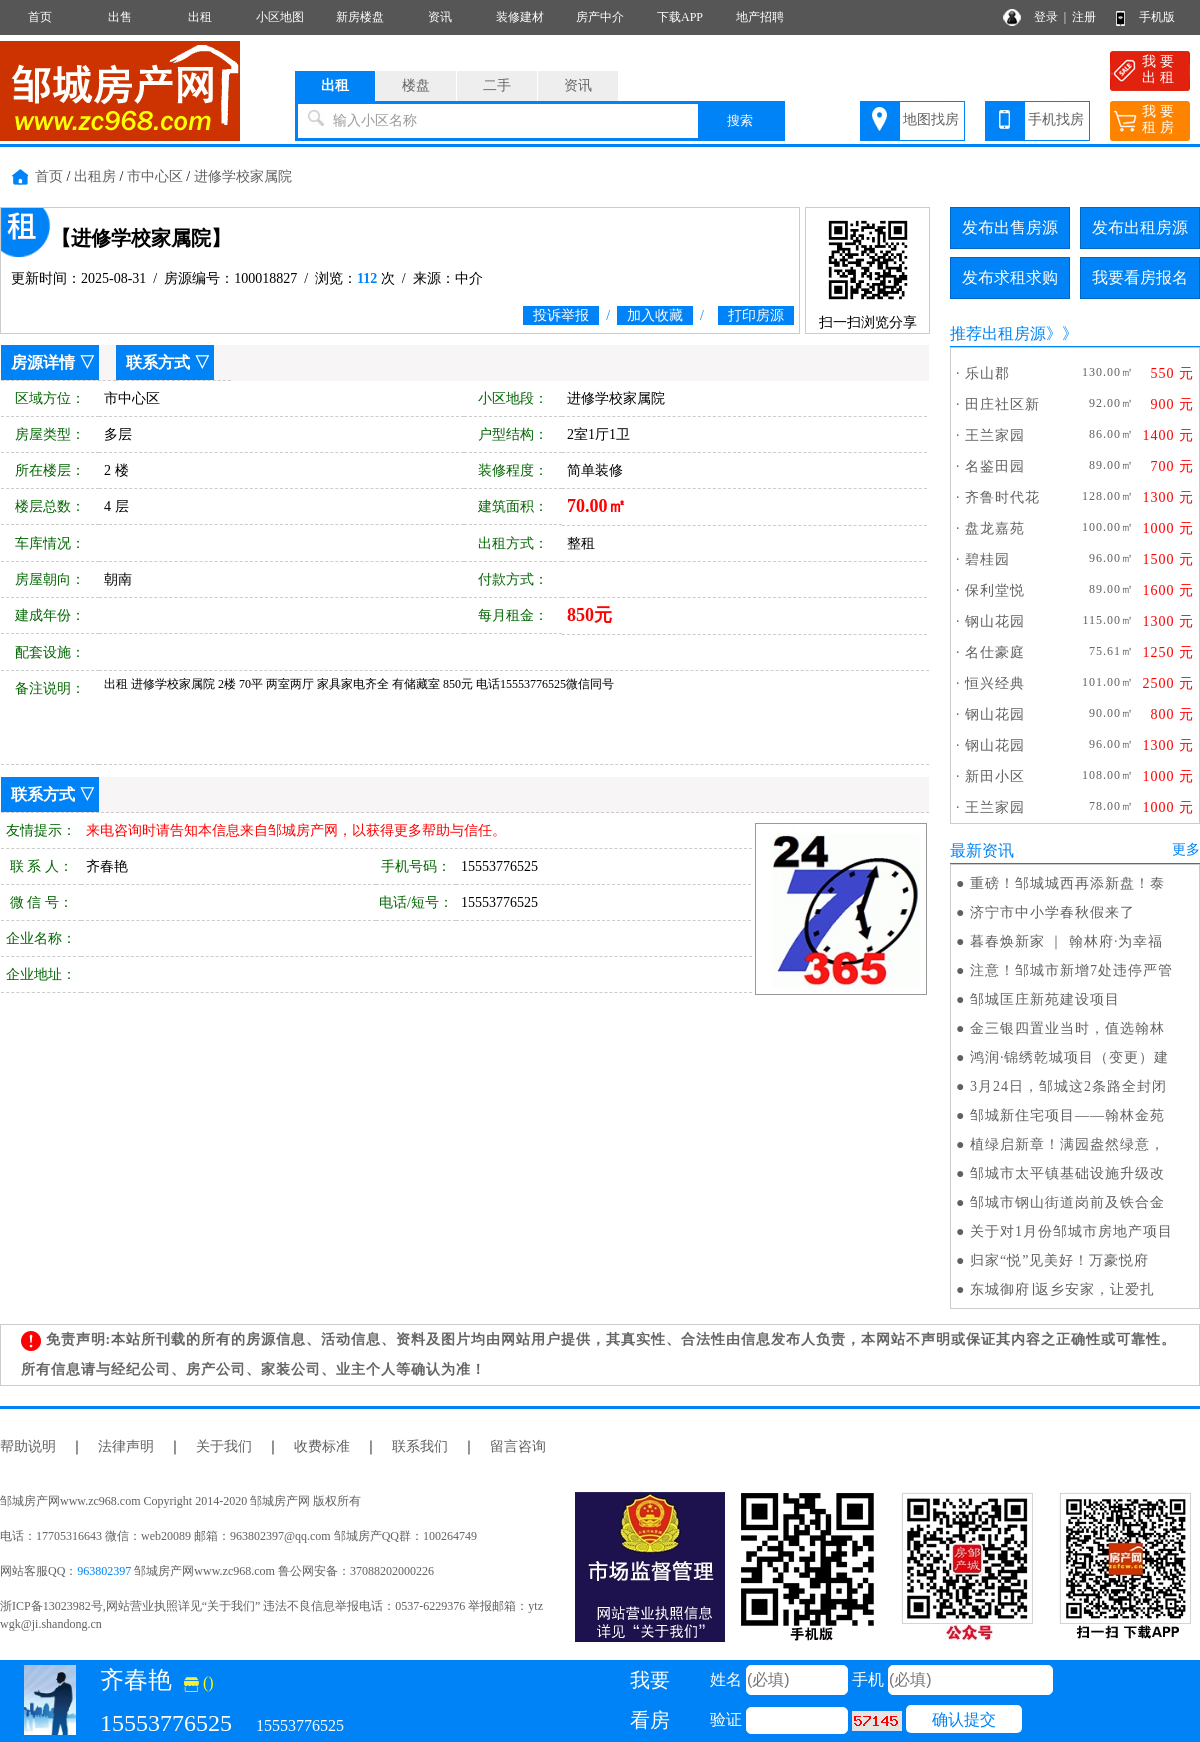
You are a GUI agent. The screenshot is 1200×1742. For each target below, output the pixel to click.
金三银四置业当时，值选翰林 (1067, 1028)
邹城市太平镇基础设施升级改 (1067, 1173)
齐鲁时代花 (1002, 497)
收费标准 (322, 1446)
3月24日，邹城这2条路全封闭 (1068, 1086)
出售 (120, 17)
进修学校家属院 (243, 176)
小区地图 (280, 17)
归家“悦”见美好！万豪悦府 (1059, 1260)
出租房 (95, 176)
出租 (200, 17)
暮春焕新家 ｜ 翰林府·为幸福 (1067, 941)
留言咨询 (518, 1446)
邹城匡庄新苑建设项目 (1045, 999)
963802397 (104, 1571)
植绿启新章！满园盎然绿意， (1067, 1144)
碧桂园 (987, 559)
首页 (40, 17)
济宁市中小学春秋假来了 (1052, 912)
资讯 (440, 17)
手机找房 (1056, 119)
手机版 (1157, 17)
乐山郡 (987, 373)
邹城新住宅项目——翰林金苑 (1067, 1115)
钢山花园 (995, 621)
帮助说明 (28, 1446)
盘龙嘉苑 (995, 528)
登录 (1046, 17)
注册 (1084, 17)
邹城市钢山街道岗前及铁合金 (1067, 1202)
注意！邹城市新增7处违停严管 (1071, 970)
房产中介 (600, 17)
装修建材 (520, 17)
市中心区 (155, 176)
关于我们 (224, 1446)
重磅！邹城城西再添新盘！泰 (1067, 883)
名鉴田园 (995, 466)
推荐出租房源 (998, 333)
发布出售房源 (1010, 227)
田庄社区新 (1002, 404)
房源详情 (43, 362)
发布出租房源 (1140, 227)
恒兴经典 (995, 683)
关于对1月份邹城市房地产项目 (1071, 1231)
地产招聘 (760, 17)
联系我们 (420, 1446)
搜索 (740, 120)
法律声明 (126, 1446)
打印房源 (756, 315)
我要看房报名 (1140, 277)
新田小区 (995, 776)
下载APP (680, 17)
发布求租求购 (1010, 277)
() (199, 1682)
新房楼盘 (360, 17)
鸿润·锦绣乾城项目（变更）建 (1070, 1057)
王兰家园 (995, 435)
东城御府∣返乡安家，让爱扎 (1062, 1289)
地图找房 (931, 119)
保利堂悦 (995, 590)
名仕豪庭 (995, 652)
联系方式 (158, 362)
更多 (1186, 849)
